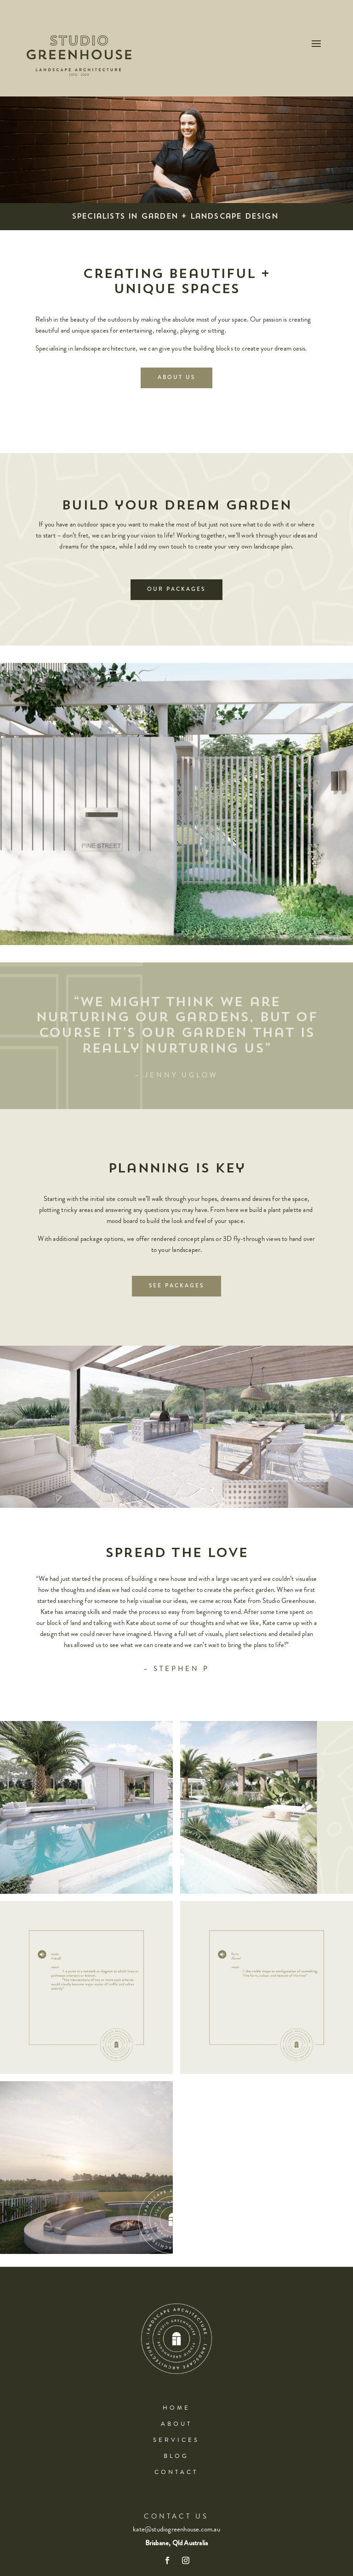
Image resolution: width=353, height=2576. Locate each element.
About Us (176, 377)
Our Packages (176, 589)
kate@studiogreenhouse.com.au (176, 2529)
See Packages (176, 1286)
